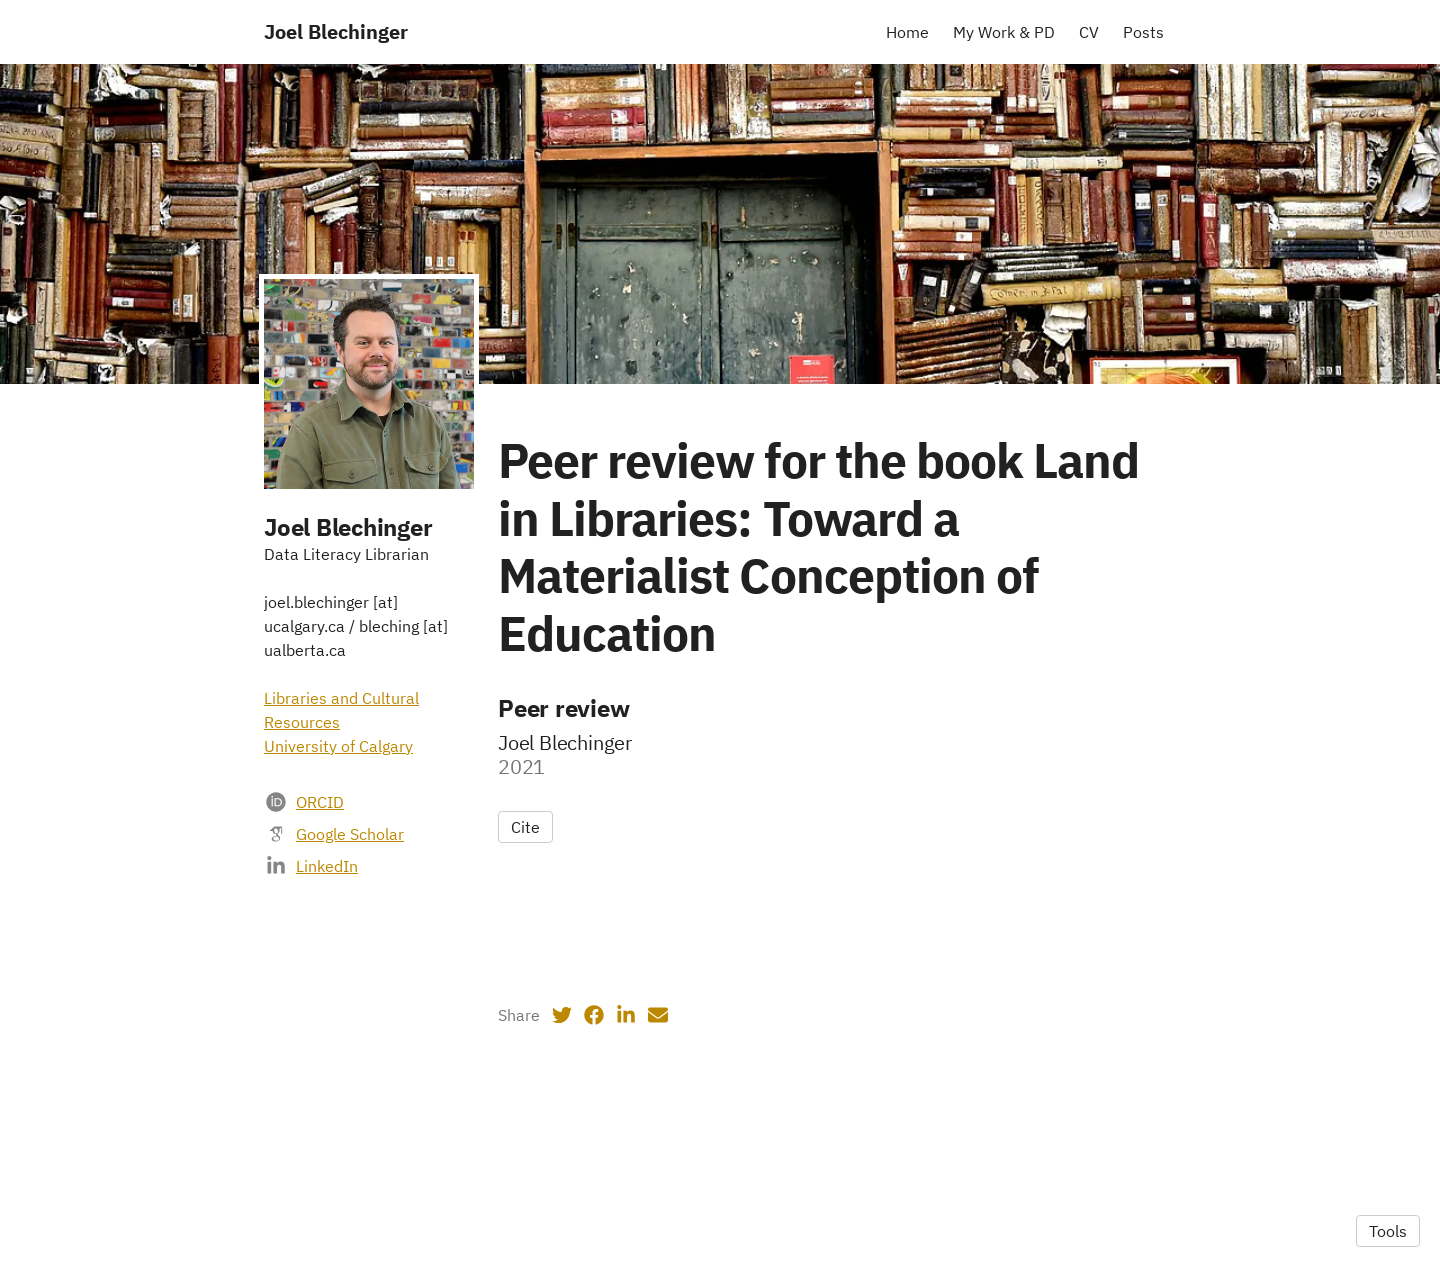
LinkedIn (327, 866)
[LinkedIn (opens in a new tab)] (626, 1015)
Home (907, 32)
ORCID (320, 802)
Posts (1143, 32)
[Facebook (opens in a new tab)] (594, 1015)
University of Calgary (338, 746)
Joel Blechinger (336, 31)
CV (1089, 32)
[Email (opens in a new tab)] (658, 1015)
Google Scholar (350, 834)
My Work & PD (1004, 32)
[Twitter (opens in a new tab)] (562, 1015)
